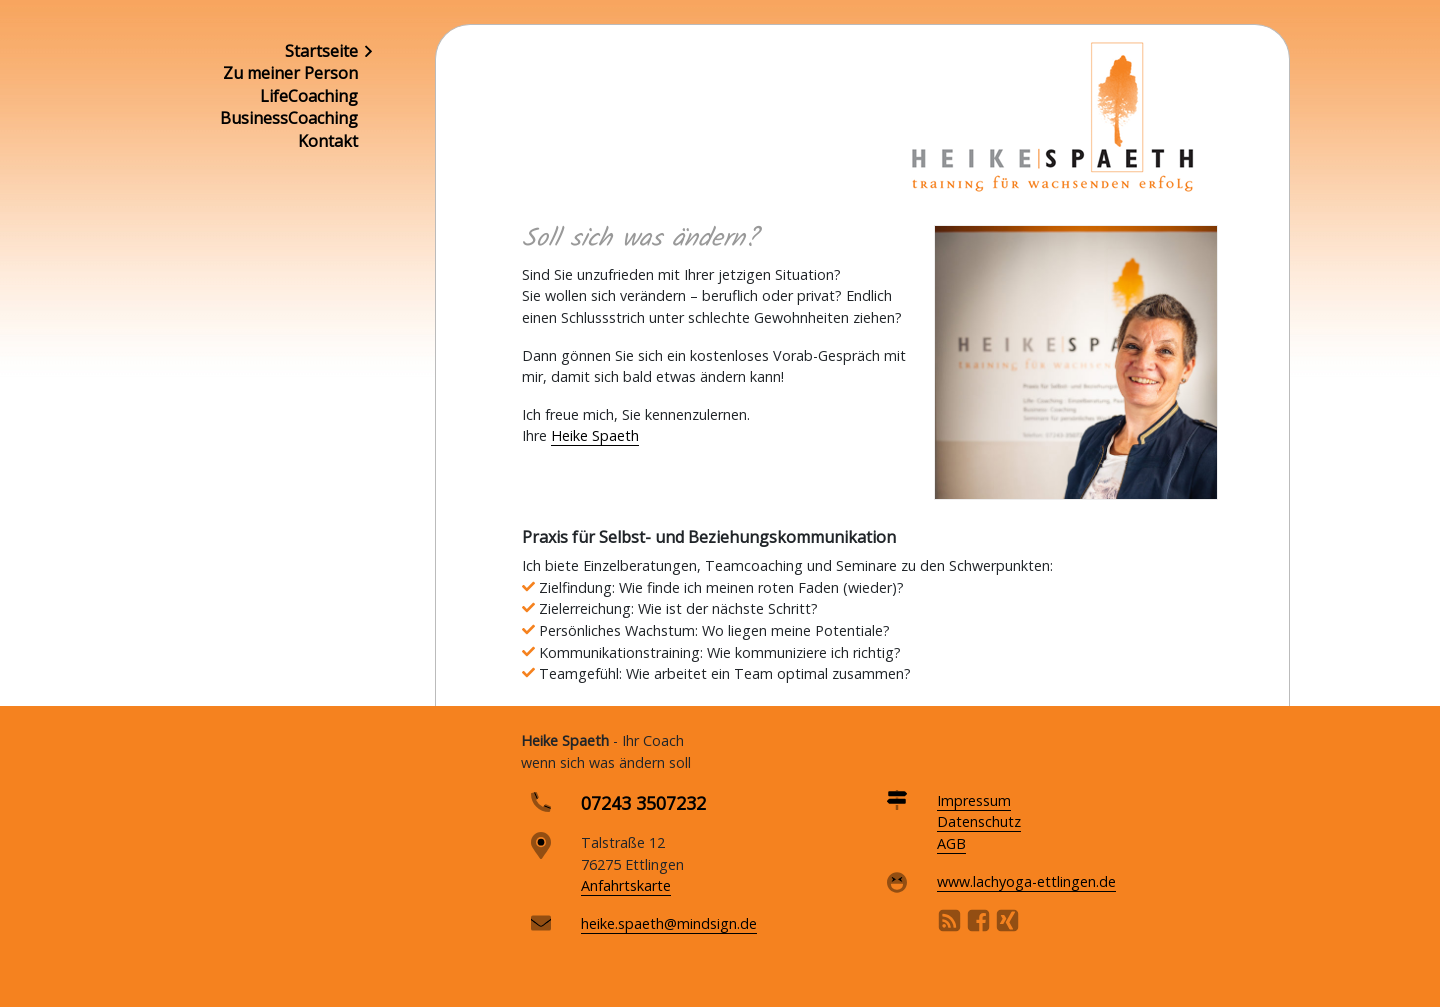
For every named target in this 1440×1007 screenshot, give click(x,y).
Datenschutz (979, 821)
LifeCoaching (309, 96)
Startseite (321, 51)
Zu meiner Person (290, 73)
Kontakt (328, 141)
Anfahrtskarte (626, 885)
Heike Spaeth (595, 435)
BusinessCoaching (289, 118)
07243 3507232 (643, 803)
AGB (951, 843)
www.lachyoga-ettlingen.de (1026, 881)
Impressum (974, 800)
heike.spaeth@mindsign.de (669, 923)
